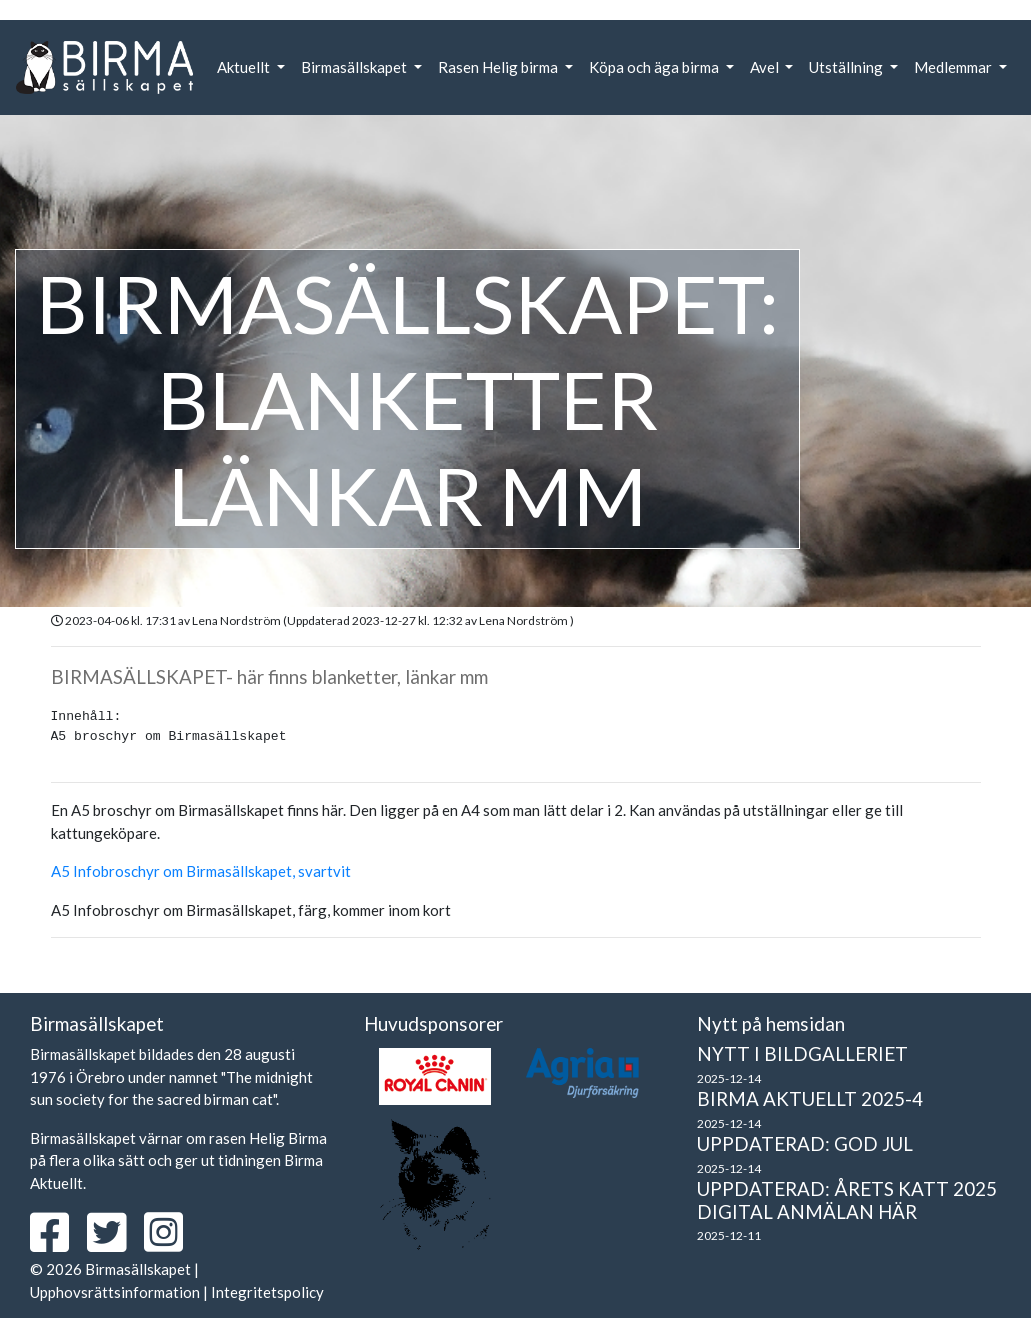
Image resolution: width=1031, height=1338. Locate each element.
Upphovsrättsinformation (115, 1292)
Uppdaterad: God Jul (805, 1143)
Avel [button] (766, 67)
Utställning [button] (847, 67)
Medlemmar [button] (954, 67)
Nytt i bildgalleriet (802, 1053)
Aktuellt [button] (245, 67)
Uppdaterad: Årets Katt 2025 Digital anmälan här (847, 1200)
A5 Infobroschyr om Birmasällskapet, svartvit (201, 871)
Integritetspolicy (267, 1292)
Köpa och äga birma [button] (655, 67)
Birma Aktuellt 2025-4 (810, 1098)
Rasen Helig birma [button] (499, 67)
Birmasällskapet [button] (355, 67)
